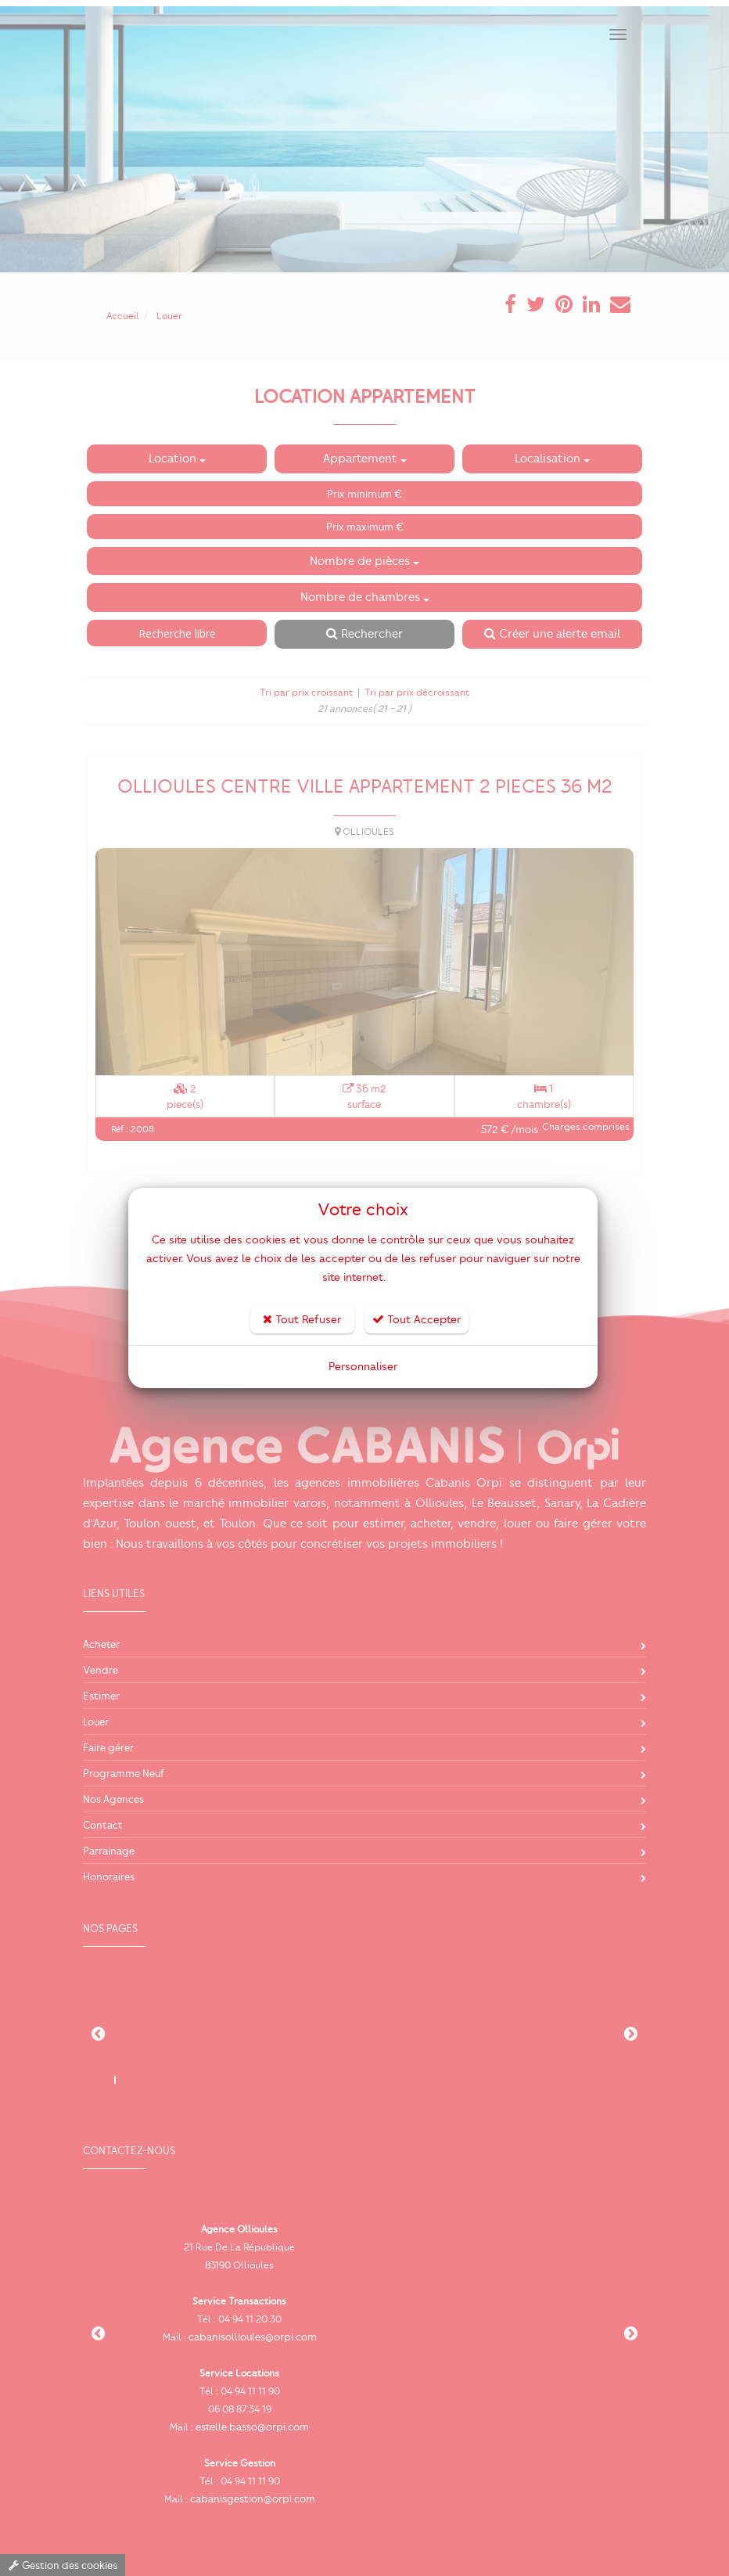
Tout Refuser (302, 1319)
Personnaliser (363, 1366)
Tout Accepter (416, 1319)
